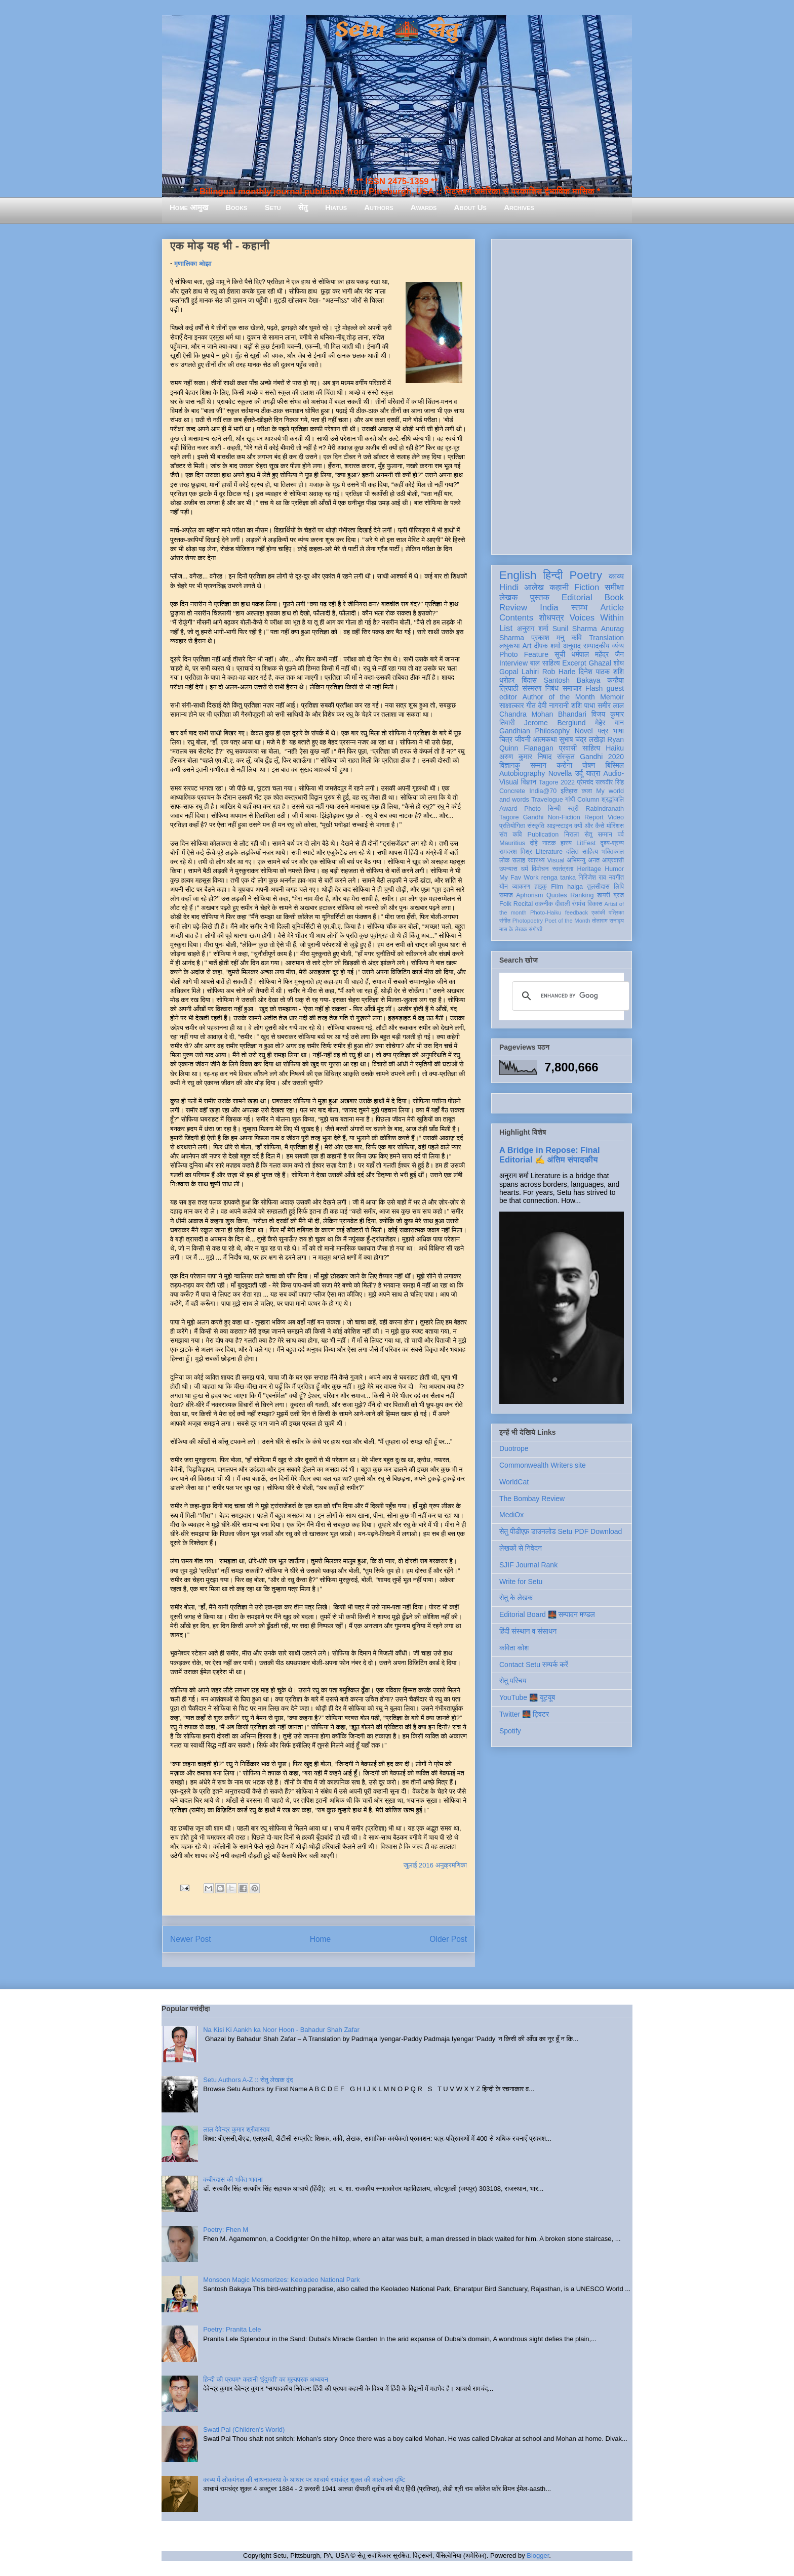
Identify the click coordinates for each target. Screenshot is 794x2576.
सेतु (303, 207)
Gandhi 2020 (602, 757)
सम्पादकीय (596, 646)
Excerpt (574, 663)
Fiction (586, 587)
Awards (424, 207)
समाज (506, 895)
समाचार (572, 688)
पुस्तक (539, 597)
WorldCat (514, 1482)
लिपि (619, 886)
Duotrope (514, 1448)
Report (594, 817)
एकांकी (598, 912)
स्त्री (573, 808)
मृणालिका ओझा (193, 263)
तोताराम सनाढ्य (608, 921)
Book (614, 597)
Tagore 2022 (557, 782)
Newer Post (190, 1939)
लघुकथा (509, 646)
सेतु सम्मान (598, 834)
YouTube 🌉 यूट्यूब (527, 1697)
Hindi (509, 587)
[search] (569, 996)
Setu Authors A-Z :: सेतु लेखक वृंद (248, 2080)
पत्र (603, 731)
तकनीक (544, 903)
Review (513, 607)
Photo (532, 808)
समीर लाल (611, 705)
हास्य (566, 843)
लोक (504, 860)
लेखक (508, 597)
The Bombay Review (532, 1498)
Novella (560, 773)
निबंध (552, 688)
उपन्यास (508, 868)
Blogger (538, 2555)
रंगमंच (578, 903)
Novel (584, 731)
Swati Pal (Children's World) (244, 2429)
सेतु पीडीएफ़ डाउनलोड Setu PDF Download (560, 1531)
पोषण (588, 765)
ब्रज (619, 895)
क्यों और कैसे (589, 825)
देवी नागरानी (553, 705)
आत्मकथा (545, 739)
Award (508, 808)
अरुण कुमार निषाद (525, 757)
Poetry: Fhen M (225, 2229)
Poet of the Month (567, 921)
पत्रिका (616, 912)
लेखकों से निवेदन (520, 1548)
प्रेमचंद (585, 782)
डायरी (603, 895)
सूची (559, 654)
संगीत (504, 921)
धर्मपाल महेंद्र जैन (597, 654)
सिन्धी (554, 808)
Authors (378, 207)
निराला (571, 834)
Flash (594, 688)
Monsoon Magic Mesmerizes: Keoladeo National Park (281, 2279)
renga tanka (558, 877)
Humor (614, 868)
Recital (523, 903)
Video (616, 817)
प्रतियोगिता (512, 825)
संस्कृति (535, 825)
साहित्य (591, 748)
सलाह (518, 860)
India (549, 607)
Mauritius (512, 843)
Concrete (512, 791)
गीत (530, 705)
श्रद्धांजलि (613, 799)
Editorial (577, 597)
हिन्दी (553, 575)
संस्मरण (531, 688)
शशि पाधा (583, 705)
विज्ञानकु (509, 765)
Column (588, 799)
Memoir (612, 697)
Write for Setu (520, 1581)
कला (587, 791)
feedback (576, 912)
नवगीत (616, 877)
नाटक (549, 843)
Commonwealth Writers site (542, 1465)
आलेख (534, 587)
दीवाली (562, 903)
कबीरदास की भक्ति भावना (233, 2179)
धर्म (524, 868)
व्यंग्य (618, 646)
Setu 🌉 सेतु (397, 30)
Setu (273, 207)
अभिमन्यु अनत (583, 860)
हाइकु (541, 886)
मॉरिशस (615, 825)
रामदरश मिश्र (515, 851)
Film (557, 886)
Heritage (589, 868)
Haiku (615, 748)
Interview (513, 663)
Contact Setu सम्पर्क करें (533, 1664)
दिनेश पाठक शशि (601, 672)
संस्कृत (566, 757)
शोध (619, 663)
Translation (606, 638)
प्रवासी (568, 748)
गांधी (570, 799)
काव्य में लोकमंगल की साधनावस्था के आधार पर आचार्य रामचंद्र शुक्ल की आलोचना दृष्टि (304, 2479)
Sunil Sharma (574, 629)
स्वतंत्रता (562, 868)
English (517, 575)
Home (320, 1939)
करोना (564, 765)
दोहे (533, 843)
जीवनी (523, 739)
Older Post (448, 1939)
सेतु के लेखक (516, 1598)
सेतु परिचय (513, 1681)
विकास (595, 903)
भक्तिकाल (613, 851)
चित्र (505, 739)
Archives (519, 207)
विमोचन (540, 868)
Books (236, 207)
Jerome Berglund (554, 723)
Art (527, 646)
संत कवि (510, 834)
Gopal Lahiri (519, 672)
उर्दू (579, 773)
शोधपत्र (551, 617)
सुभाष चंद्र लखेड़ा (582, 739)
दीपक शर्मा (547, 646)
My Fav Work (518, 877)
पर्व (621, 834)
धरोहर (506, 680)
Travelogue (547, 799)
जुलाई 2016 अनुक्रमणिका (435, 1865)
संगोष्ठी (535, 929)
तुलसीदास (598, 886)
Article (612, 607)
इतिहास (569, 791)
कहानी (559, 587)
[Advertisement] (561, 395)
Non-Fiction (563, 817)
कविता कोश (514, 1648)
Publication (543, 834)
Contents (516, 617)
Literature (549, 851)
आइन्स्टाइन (559, 825)
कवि (576, 638)
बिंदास (529, 680)
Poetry (585, 575)
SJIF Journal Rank (528, 1565)
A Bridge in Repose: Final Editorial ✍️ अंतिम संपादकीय (549, 1154)
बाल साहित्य (545, 663)
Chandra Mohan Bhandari (542, 714)
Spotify (510, 1731)
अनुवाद (572, 646)
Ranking (581, 895)
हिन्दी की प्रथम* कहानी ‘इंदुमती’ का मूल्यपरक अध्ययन (265, 2379)
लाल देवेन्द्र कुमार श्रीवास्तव (236, 2129)
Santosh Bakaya (572, 680)
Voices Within (597, 617)
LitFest (586, 843)
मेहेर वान (609, 723)
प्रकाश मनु (547, 638)
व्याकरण (521, 886)
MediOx (511, 1515)
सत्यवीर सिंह (610, 782)
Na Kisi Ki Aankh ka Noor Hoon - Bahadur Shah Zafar (281, 2029)
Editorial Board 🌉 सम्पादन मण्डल (547, 1614)
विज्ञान (529, 782)
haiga (575, 886)
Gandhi (533, 817)
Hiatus (336, 207)
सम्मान (538, 765)
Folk (505, 903)
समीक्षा (614, 587)
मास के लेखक (513, 929)
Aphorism (529, 895)
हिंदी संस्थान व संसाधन (528, 1631)
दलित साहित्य (582, 851)
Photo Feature (523, 654)
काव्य (616, 576)
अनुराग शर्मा (532, 629)
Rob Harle (559, 672)
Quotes (556, 895)
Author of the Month (559, 697)
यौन (503, 886)
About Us (470, 207)
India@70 (543, 791)
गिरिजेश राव (592, 877)
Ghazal (599, 663)
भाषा (618, 731)
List (505, 628)
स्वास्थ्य (536, 860)
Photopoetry (527, 921)
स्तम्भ (579, 607)
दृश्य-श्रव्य (612, 843)
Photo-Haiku (546, 912)
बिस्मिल (615, 765)
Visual (555, 860)
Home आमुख (189, 207)
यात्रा (593, 773)
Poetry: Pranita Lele (232, 2329)
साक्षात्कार (511, 705)
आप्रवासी (613, 860)
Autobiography (522, 773)
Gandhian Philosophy (534, 731)
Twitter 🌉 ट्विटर (524, 1714)
